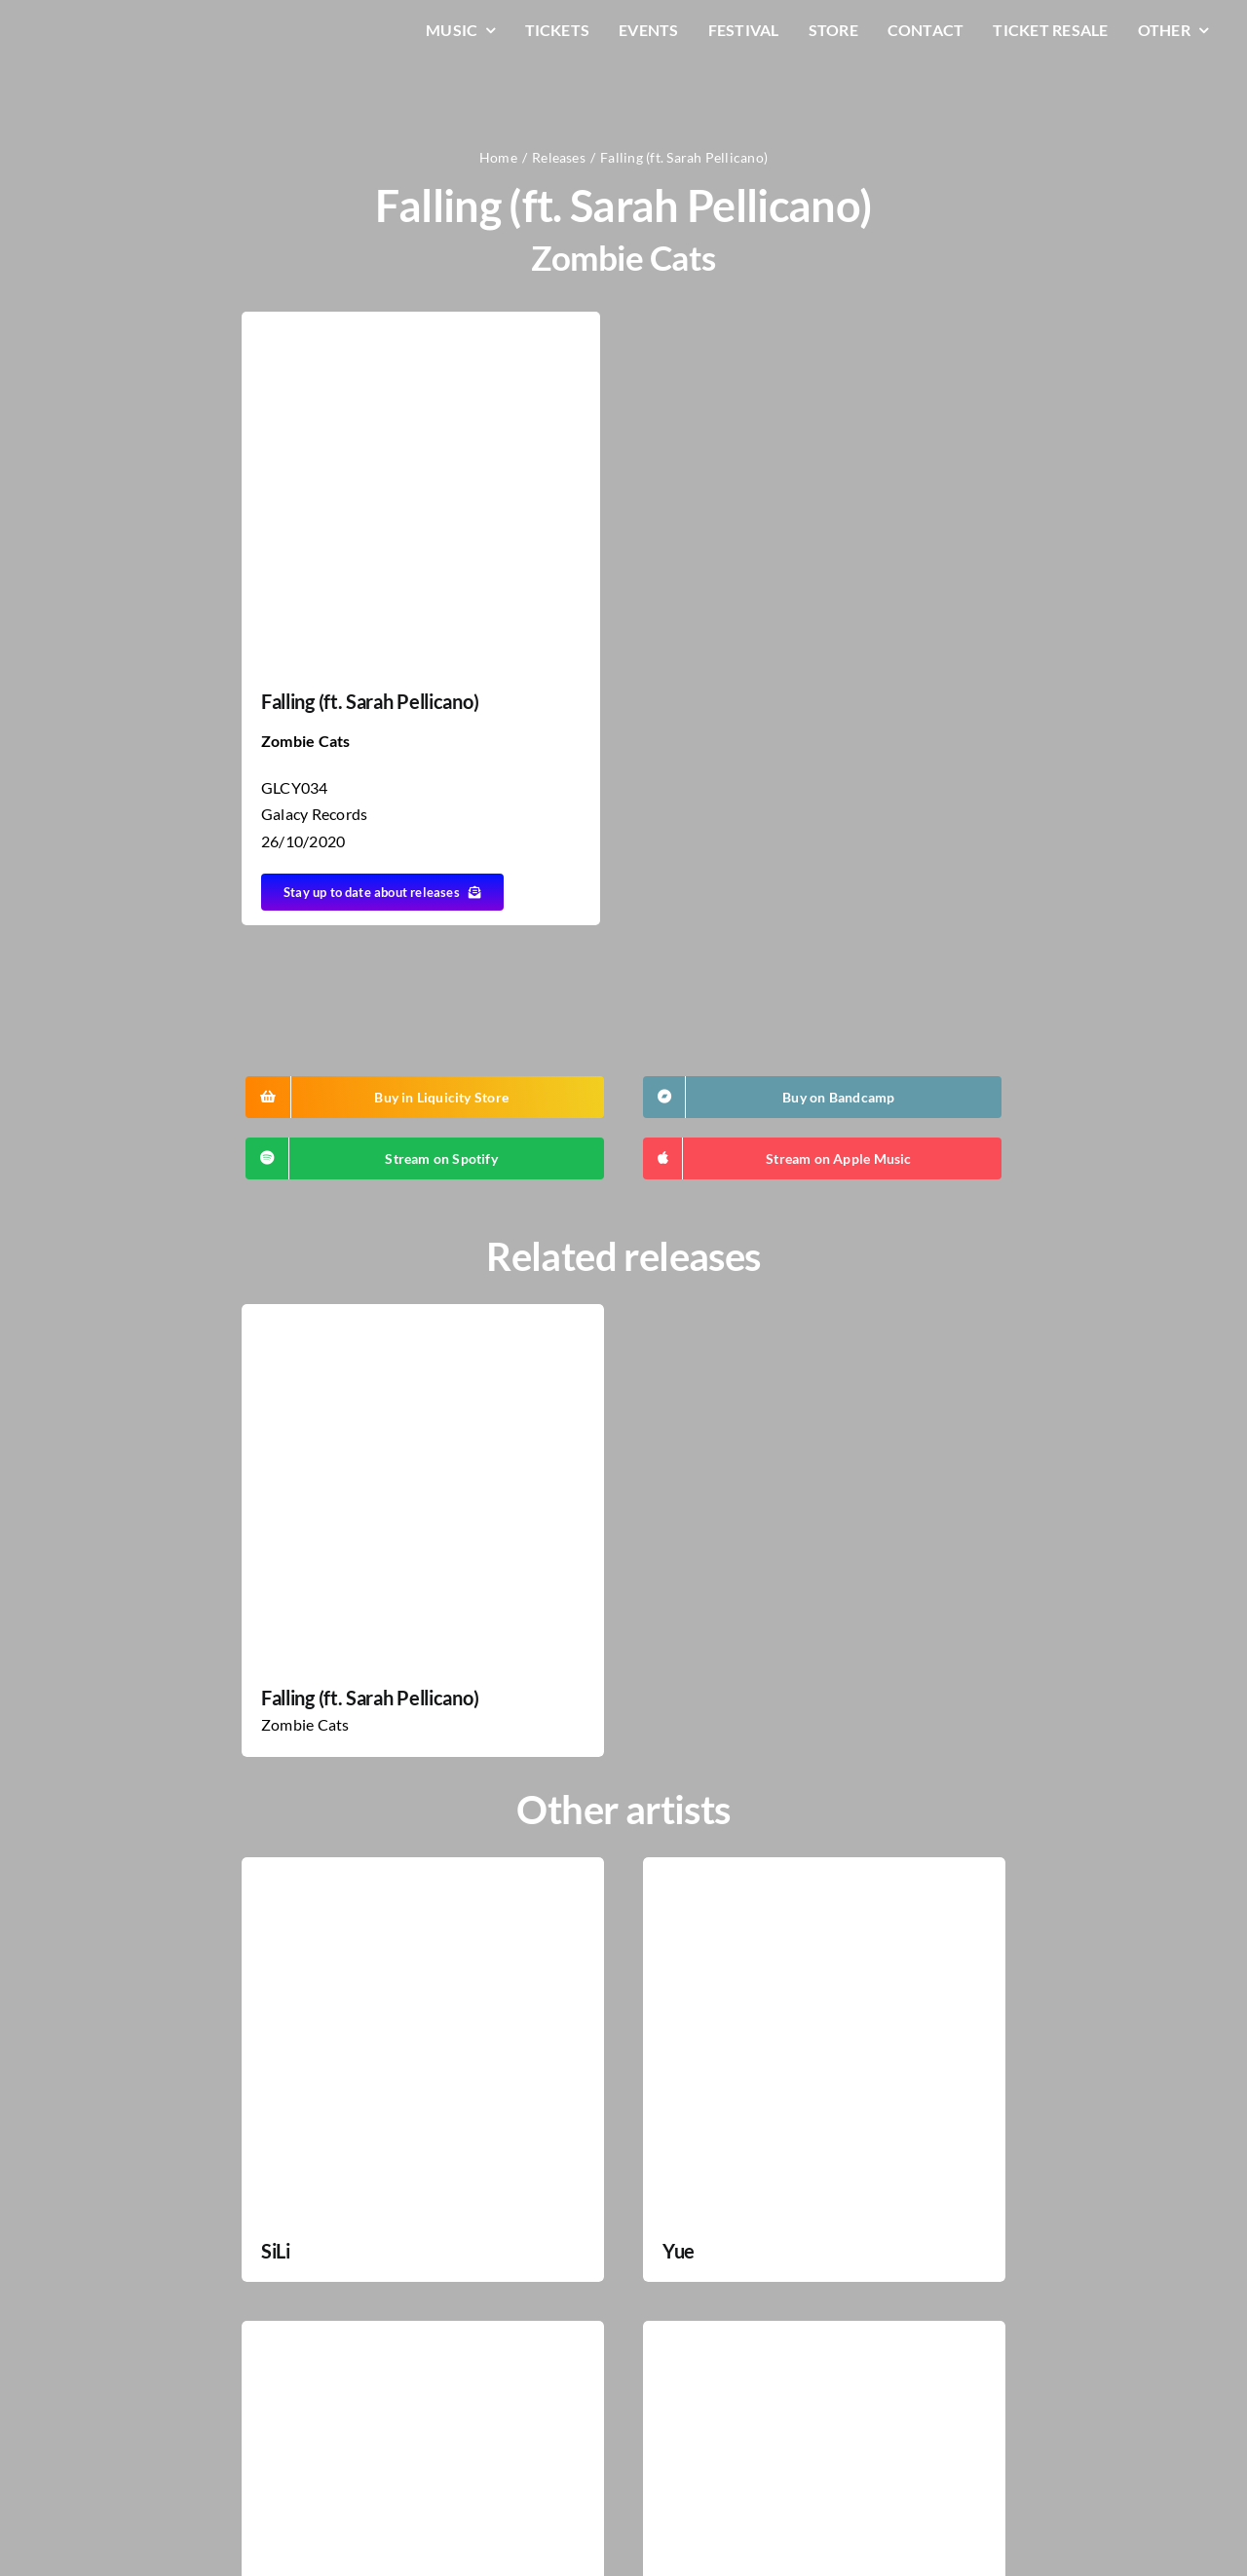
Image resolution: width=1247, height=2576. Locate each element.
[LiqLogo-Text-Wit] (112, 28)
